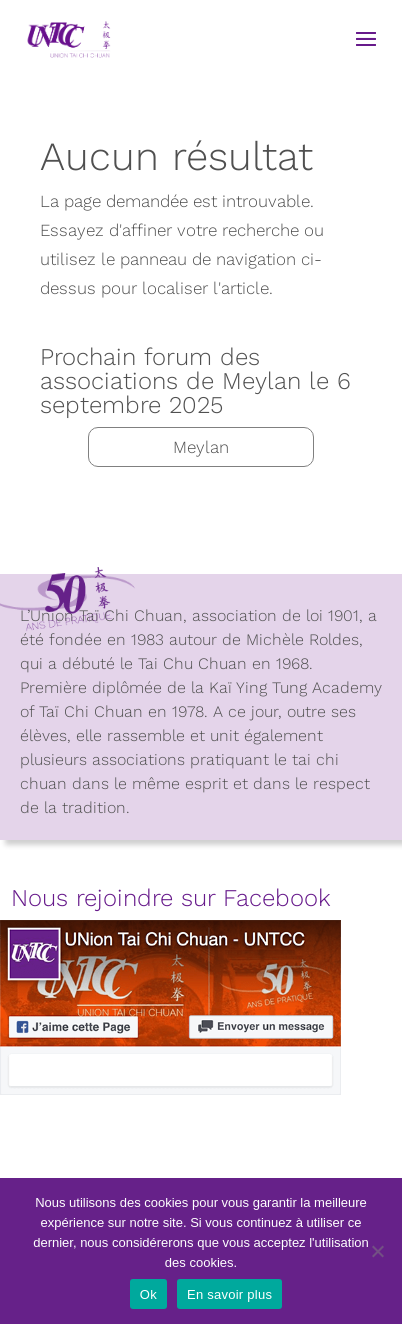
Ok (148, 1294)
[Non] (377, 1251)
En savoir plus (229, 1294)
